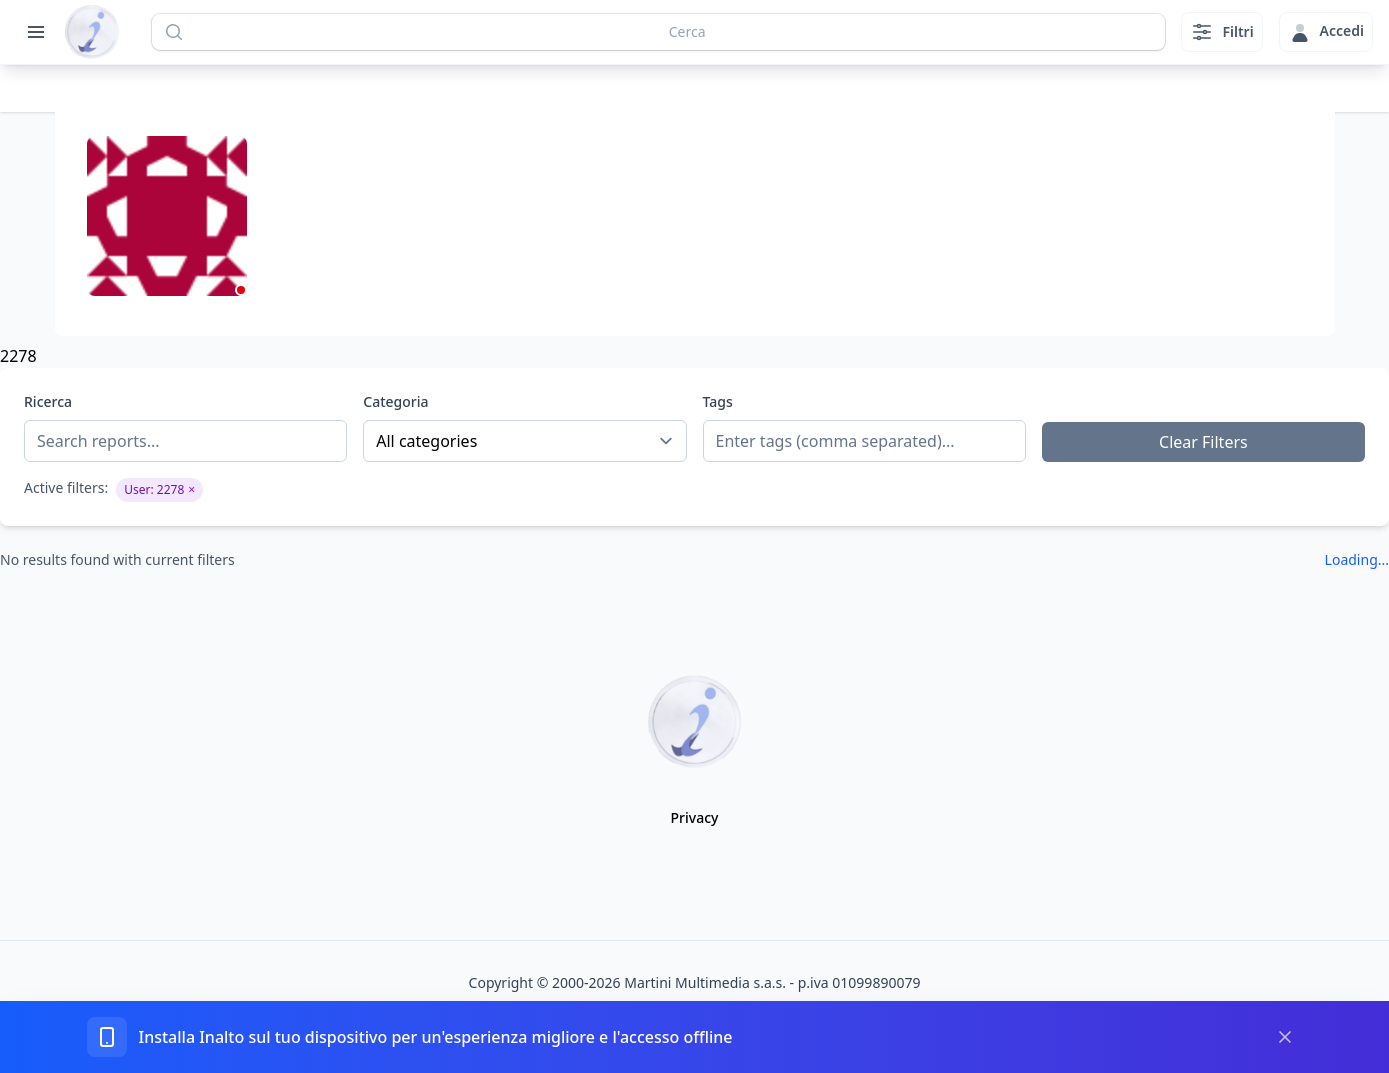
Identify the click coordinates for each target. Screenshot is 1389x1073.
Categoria (395, 401)
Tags (718, 401)
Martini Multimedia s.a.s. (705, 982)
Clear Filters (1203, 442)
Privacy (695, 817)
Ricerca (48, 401)
